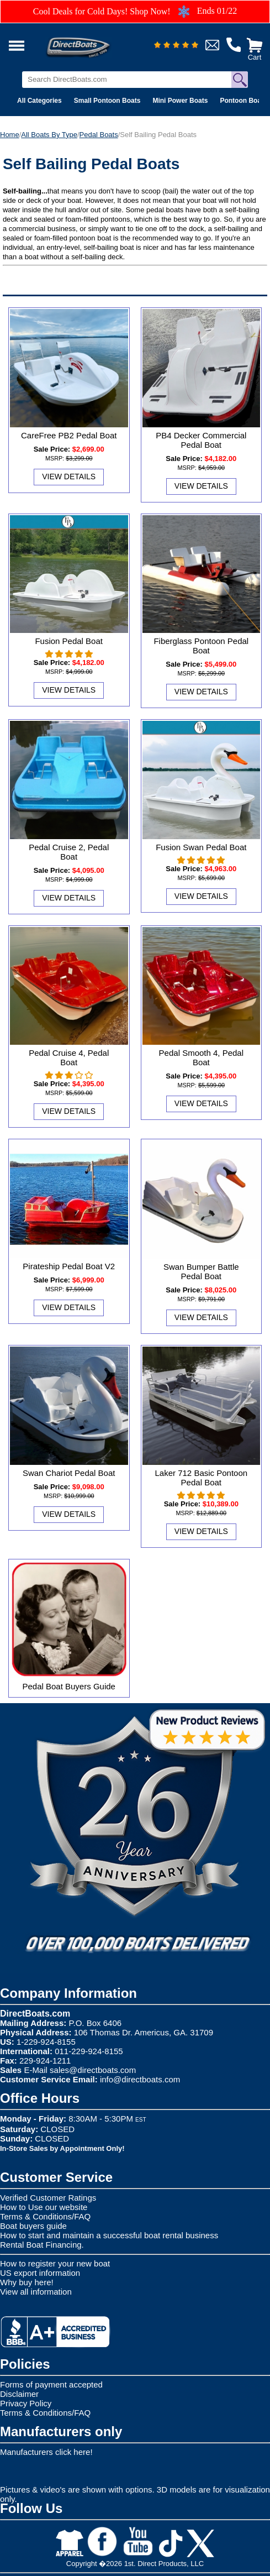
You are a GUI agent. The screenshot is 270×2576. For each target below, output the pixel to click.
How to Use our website (43, 2207)
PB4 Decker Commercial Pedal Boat (201, 440)
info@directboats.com (140, 2079)
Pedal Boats (99, 134)
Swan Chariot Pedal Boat (69, 1473)
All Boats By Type (49, 134)
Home (9, 134)
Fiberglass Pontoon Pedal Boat (200, 645)
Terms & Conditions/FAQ (45, 2216)
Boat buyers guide (33, 2226)
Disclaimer (19, 2394)
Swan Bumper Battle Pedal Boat (201, 1271)
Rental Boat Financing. (42, 2244)
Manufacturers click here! (46, 2452)
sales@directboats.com (93, 2070)
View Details (69, 476)
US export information (40, 2272)
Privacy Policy (25, 2403)
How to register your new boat (55, 2263)
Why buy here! (27, 2282)
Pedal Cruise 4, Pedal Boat (69, 1057)
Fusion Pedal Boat (69, 641)
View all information (36, 2291)
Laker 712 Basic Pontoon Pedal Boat (201, 1477)
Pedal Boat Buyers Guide (68, 1686)
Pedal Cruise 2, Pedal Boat (69, 851)
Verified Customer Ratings (48, 2197)
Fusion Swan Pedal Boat (201, 847)
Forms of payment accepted (51, 2384)
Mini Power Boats (180, 100)
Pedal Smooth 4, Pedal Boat (201, 1057)
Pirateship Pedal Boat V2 (69, 1266)
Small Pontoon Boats (107, 100)
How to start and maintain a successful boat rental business (109, 2235)
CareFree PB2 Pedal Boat (69, 435)
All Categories (39, 100)
